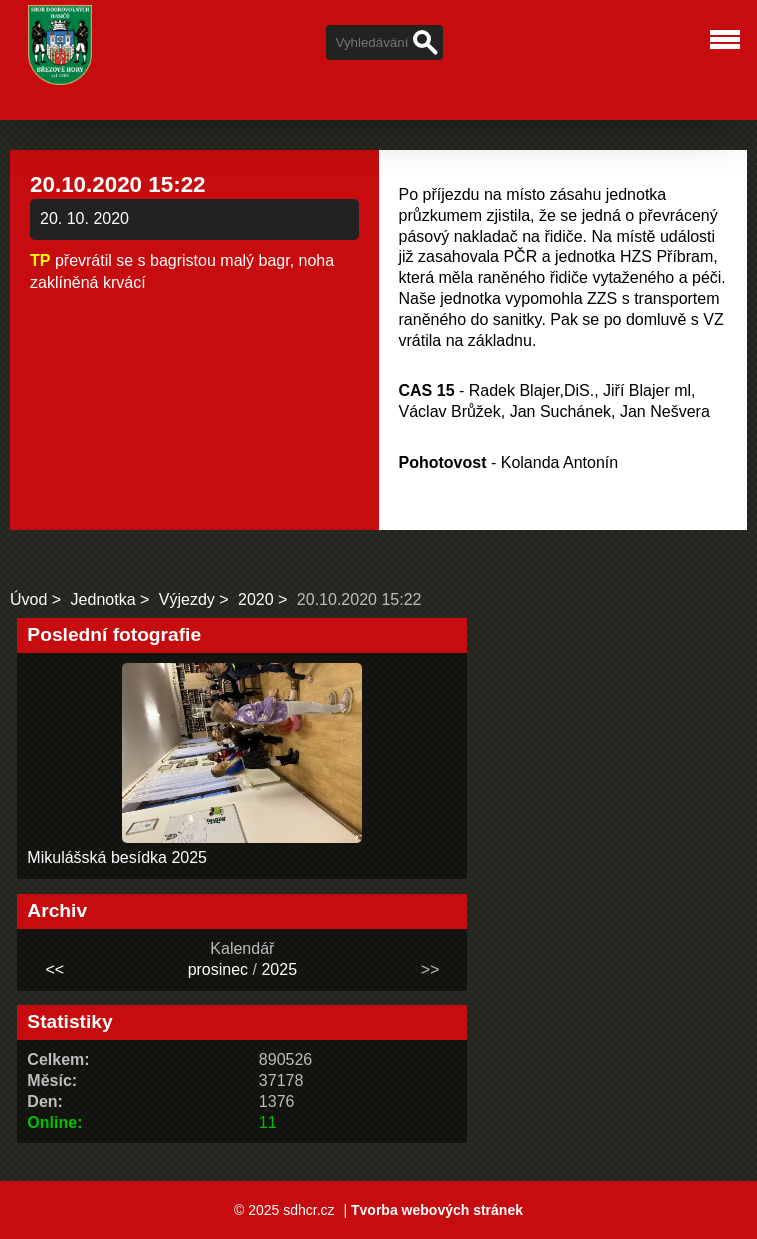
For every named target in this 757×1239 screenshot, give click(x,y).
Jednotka (103, 599)
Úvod (28, 599)
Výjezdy (187, 599)
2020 (256, 599)
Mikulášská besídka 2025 (117, 857)
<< (54, 969)
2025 (279, 969)
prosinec (218, 969)
